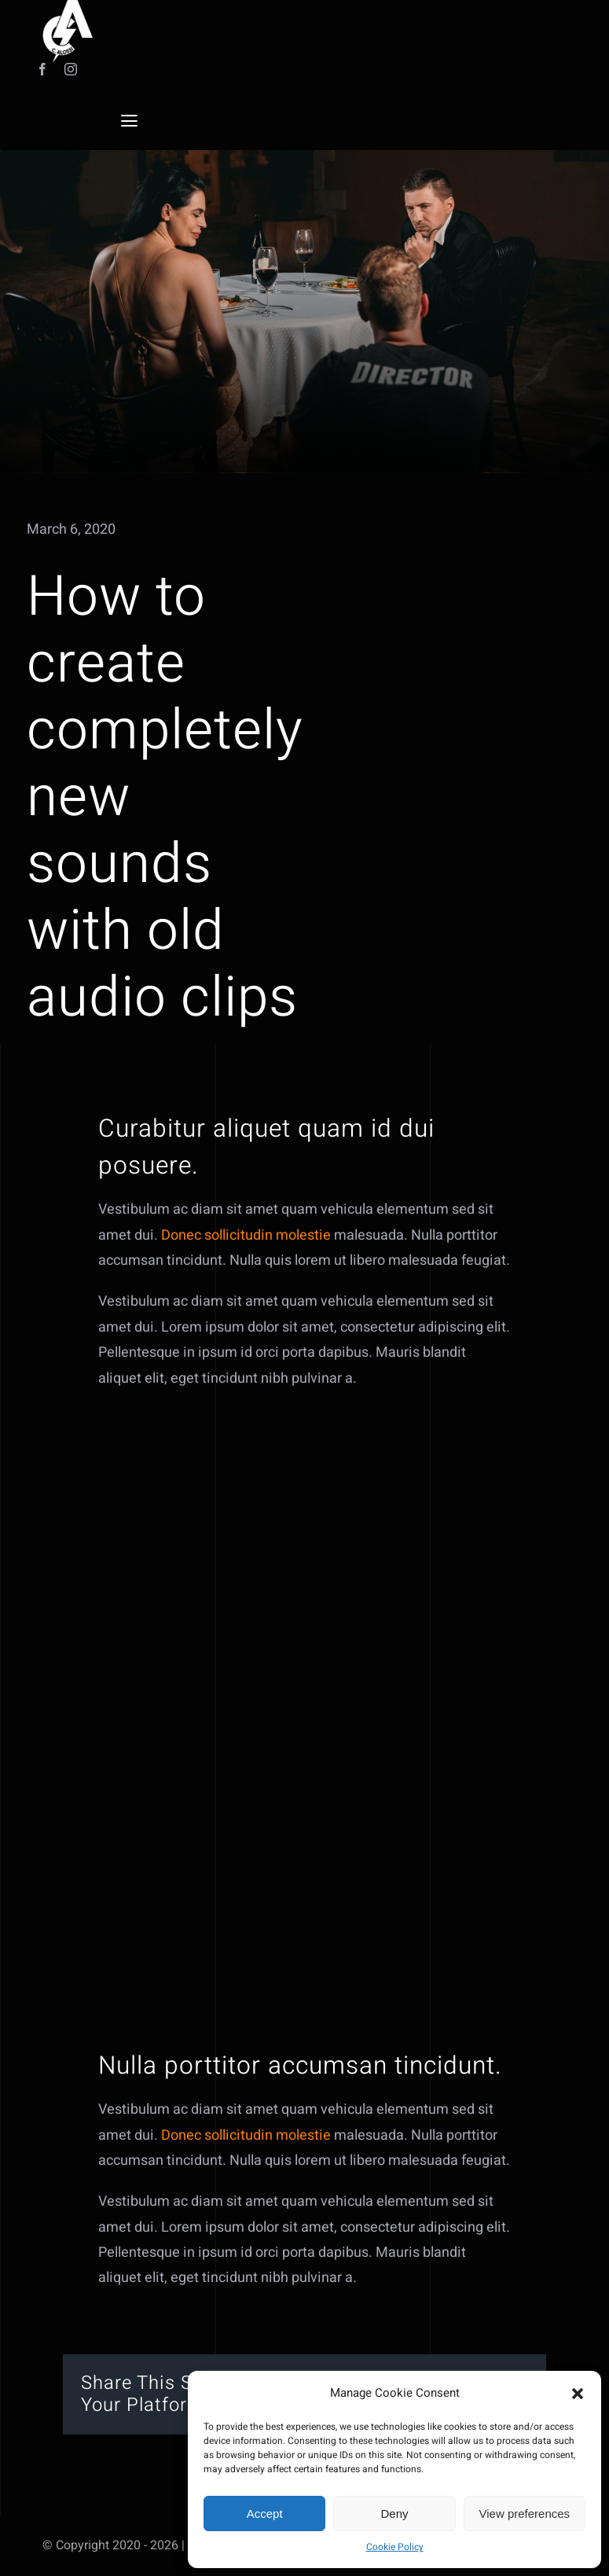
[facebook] (42, 69)
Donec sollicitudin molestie (246, 1249)
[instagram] (70, 69)
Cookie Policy (395, 2547)
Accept (265, 2513)
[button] (577, 2393)
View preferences (524, 2513)
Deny (394, 2513)
